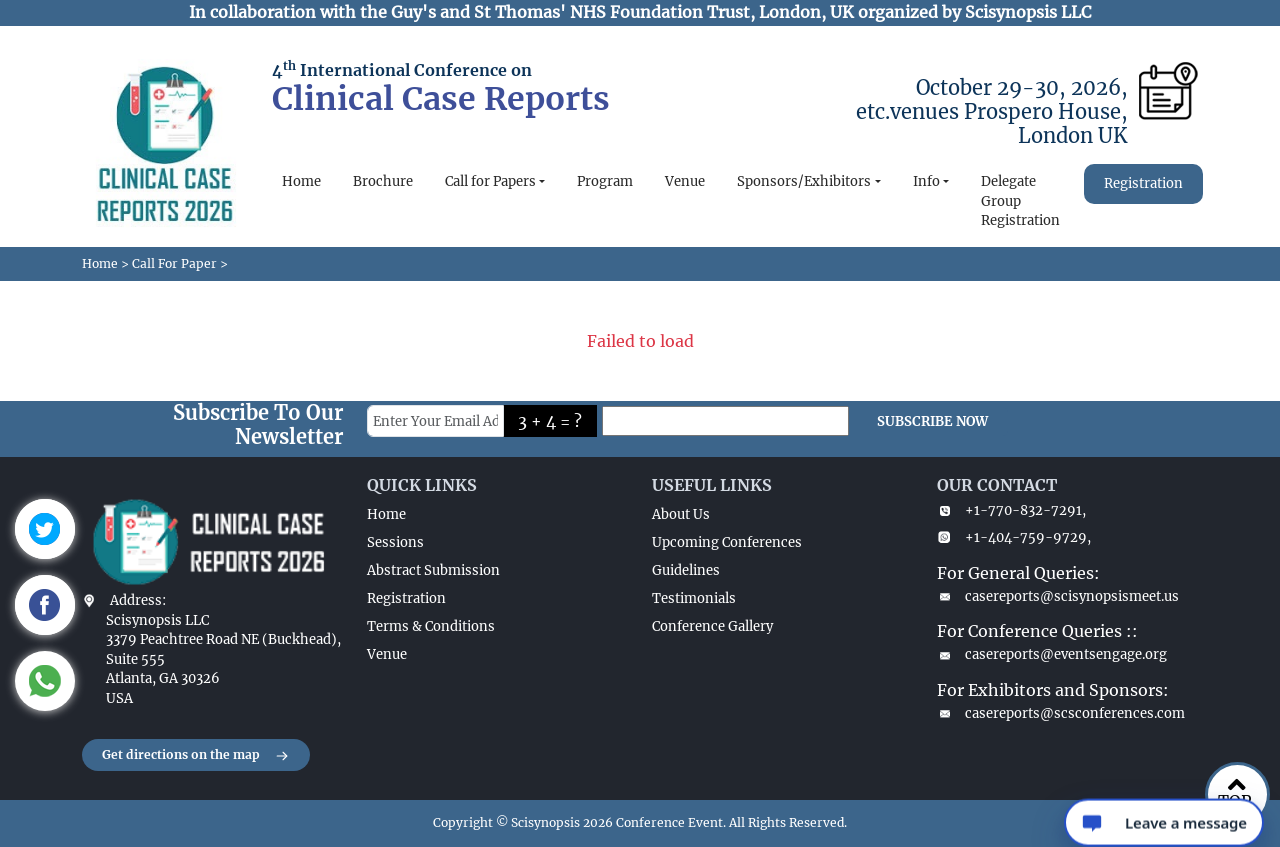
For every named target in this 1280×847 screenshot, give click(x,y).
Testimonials (694, 598)
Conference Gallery (712, 626)
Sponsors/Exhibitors (804, 181)
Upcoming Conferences (727, 542)
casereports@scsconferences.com (1061, 713)
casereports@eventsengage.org (1052, 654)
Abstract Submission (433, 570)
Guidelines (686, 570)
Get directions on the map (196, 756)
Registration (1143, 183)
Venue (685, 181)
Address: (138, 600)
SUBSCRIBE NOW (932, 421)
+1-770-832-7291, (1011, 510)
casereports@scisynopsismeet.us (1058, 596)
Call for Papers (490, 181)
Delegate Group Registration (1020, 201)
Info (926, 181)
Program (605, 181)
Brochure (383, 181)
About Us (681, 514)
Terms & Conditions (431, 626)
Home (301, 181)
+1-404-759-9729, (1014, 537)
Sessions (395, 542)
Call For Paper (174, 263)
